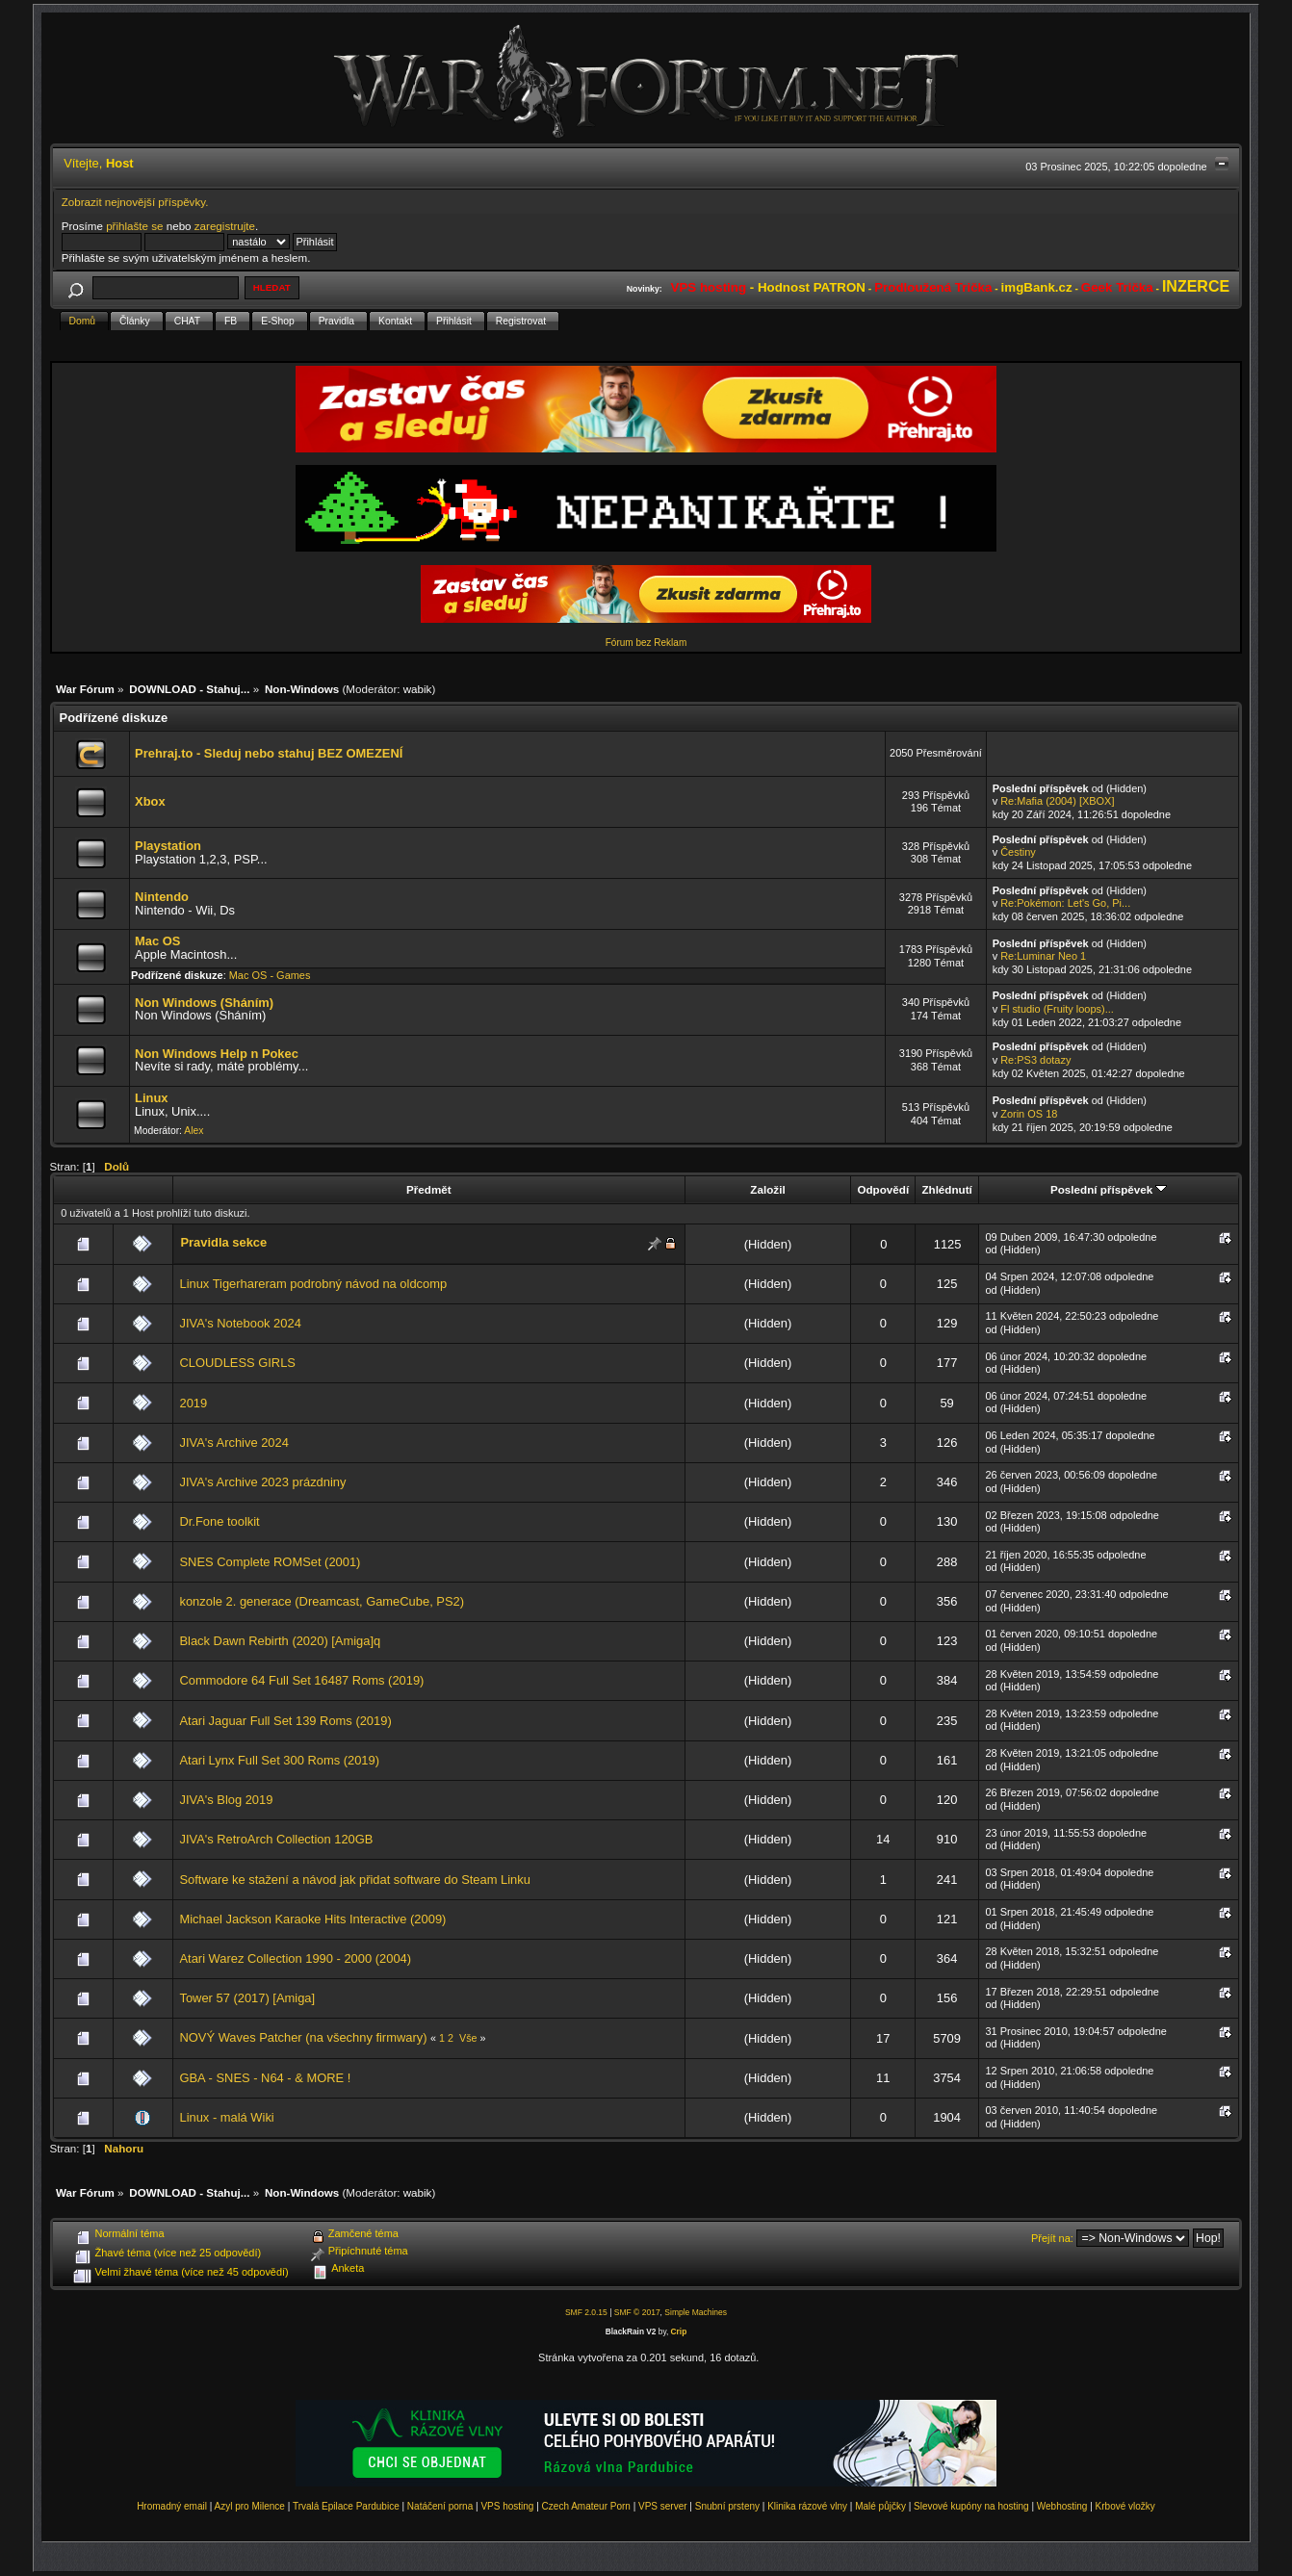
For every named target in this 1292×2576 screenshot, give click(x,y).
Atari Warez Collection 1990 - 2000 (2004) (295, 1958)
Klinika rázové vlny (807, 2506)
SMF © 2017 (637, 2312)
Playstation (168, 845)
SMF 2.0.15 (586, 2312)
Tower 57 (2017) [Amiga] (247, 1998)
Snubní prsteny (727, 2506)
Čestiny (1018, 852)
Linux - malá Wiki (226, 2117)
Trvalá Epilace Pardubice (346, 2506)
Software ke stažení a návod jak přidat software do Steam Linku (354, 1879)
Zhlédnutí (946, 1189)
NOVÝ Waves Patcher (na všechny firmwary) (302, 2037)
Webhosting (1062, 2506)
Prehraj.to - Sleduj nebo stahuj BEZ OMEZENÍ (268, 753)
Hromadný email (172, 2506)
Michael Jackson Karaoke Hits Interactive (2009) (312, 1919)
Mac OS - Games (270, 975)
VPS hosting (506, 2506)
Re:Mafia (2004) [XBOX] (1057, 801)
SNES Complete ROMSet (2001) (269, 1562)
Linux (151, 1098)
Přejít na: (1052, 2238)
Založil (767, 1189)
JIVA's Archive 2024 (233, 1442)
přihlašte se (134, 225)
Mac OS (157, 941)
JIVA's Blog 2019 (225, 1799)
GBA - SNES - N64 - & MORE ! (264, 2078)
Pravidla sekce (223, 1242)
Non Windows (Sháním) (204, 1002)
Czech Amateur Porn (586, 2506)
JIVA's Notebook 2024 (239, 1323)
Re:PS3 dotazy (1035, 1060)
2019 (193, 1403)
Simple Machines (695, 2312)
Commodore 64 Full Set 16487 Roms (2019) (301, 1680)
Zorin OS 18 (1028, 1114)
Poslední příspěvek (1108, 1189)
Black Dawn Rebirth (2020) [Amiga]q (279, 1641)
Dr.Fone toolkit (219, 1521)
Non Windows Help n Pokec (216, 1053)
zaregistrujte (224, 225)
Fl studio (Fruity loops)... (1057, 1009)
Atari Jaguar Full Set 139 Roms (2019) (285, 1720)
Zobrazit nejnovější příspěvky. (135, 201)
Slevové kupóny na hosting (971, 2506)
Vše (468, 2038)
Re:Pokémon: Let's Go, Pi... (1065, 903)
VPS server (662, 2506)
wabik (417, 689)
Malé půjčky (880, 2506)
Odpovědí (883, 1189)
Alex (193, 1130)
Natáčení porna (440, 2506)
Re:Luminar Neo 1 (1043, 956)
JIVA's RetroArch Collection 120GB (276, 1839)
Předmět (429, 1189)
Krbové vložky (1125, 2506)
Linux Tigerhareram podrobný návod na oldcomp (313, 1283)
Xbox (150, 801)
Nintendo (162, 896)
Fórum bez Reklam (646, 642)
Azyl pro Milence (250, 2506)
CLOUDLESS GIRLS (237, 1362)
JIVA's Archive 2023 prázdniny (262, 1482)
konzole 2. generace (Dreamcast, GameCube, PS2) (321, 1601)
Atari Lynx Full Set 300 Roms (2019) (279, 1760)
